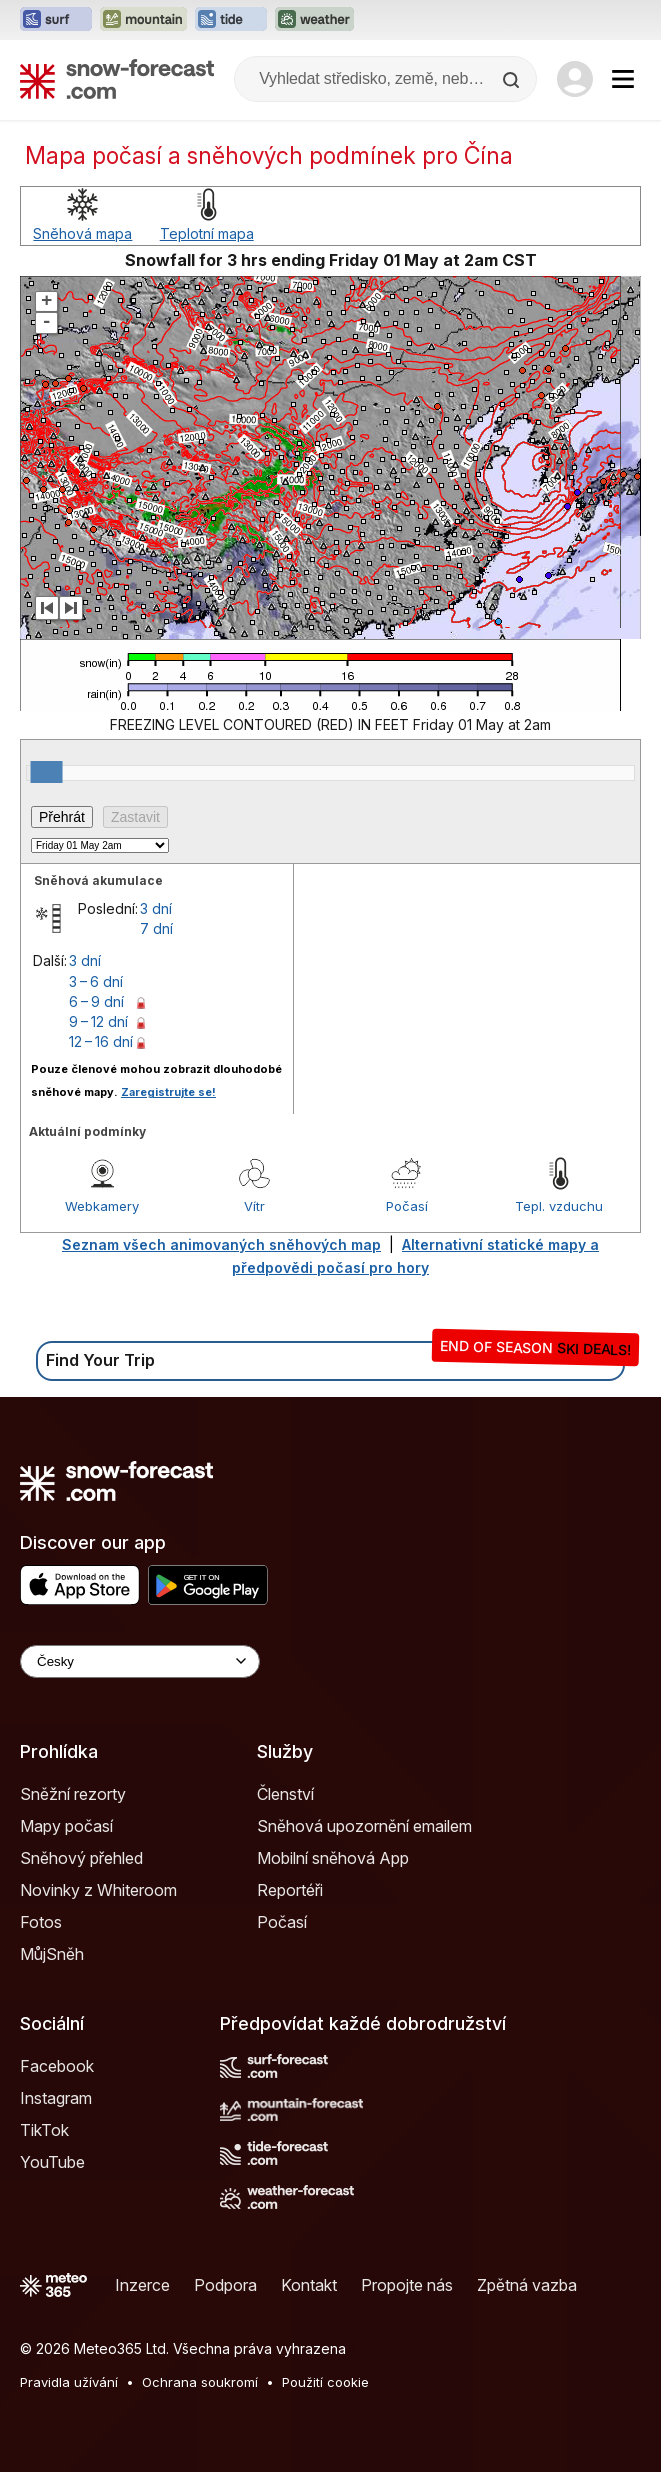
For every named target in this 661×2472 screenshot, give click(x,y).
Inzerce (142, 2285)
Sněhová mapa (82, 233)
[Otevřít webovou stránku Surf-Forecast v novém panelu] (56, 20)
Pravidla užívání (69, 2382)
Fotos (41, 1922)
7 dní (156, 928)
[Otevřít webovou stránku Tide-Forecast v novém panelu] (231, 20)
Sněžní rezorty (73, 1794)
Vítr (254, 1206)
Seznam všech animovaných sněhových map (221, 1244)
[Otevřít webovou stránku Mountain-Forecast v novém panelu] (143, 20)
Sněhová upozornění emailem (364, 1826)
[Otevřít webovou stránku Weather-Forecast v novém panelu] (314, 20)
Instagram (56, 2098)
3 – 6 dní (96, 981)
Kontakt (309, 2285)
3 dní (156, 908)
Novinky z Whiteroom (98, 1890)
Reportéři (290, 1890)
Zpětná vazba (527, 2285)
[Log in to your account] (575, 79)
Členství (285, 1794)
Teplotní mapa (207, 233)
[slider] (47, 772)
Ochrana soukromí (200, 2382)
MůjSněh (52, 1954)
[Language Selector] (140, 1661)
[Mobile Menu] (623, 79)
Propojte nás (407, 2285)
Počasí (407, 1206)
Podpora (225, 2285)
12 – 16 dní (101, 1041)
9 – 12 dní (98, 1021)
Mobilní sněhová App (333, 1858)
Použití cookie (325, 2382)
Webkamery (102, 1206)
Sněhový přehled (81, 1858)
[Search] (513, 80)
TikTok (44, 2130)
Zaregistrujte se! (168, 1092)
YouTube (52, 2162)
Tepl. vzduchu (559, 1206)
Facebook (57, 2066)
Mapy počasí (66, 1826)
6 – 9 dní (96, 1001)
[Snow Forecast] (117, 79)
